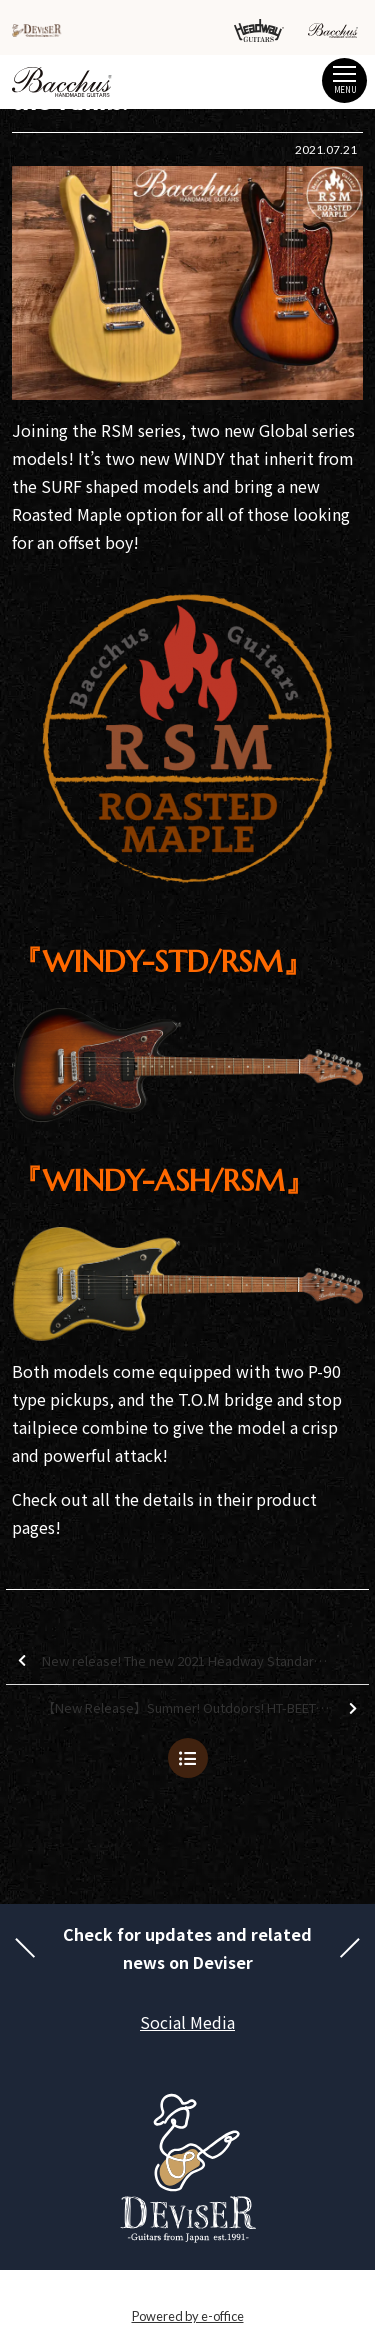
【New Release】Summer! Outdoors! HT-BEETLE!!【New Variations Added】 (205, 1708)
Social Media (187, 2022)
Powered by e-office (188, 2316)
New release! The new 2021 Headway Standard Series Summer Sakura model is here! (193, 1661)
